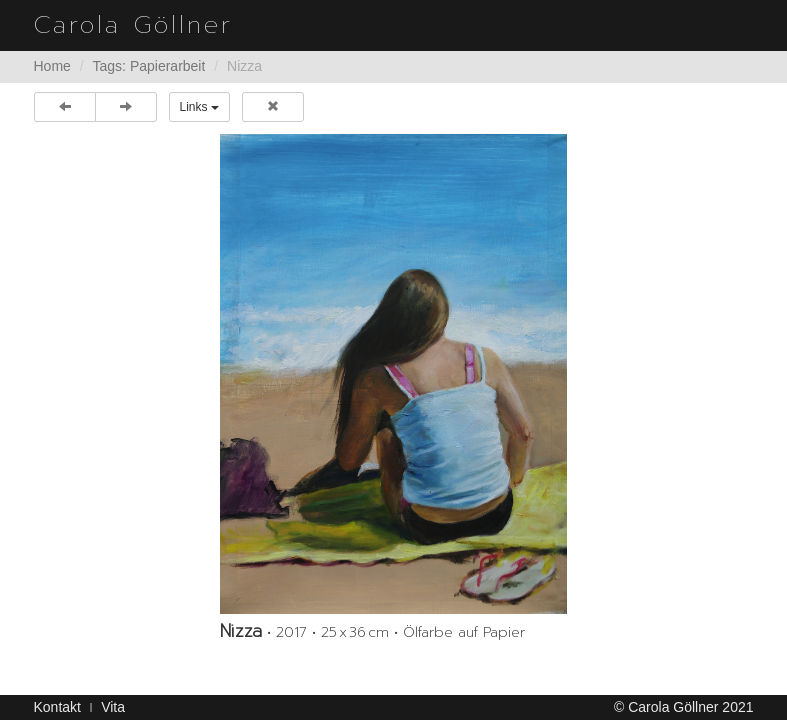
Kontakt (57, 707)
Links (199, 107)
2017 (291, 632)
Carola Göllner (133, 25)
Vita (113, 707)
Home (52, 66)
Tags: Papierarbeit (149, 66)
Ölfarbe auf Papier (464, 632)
